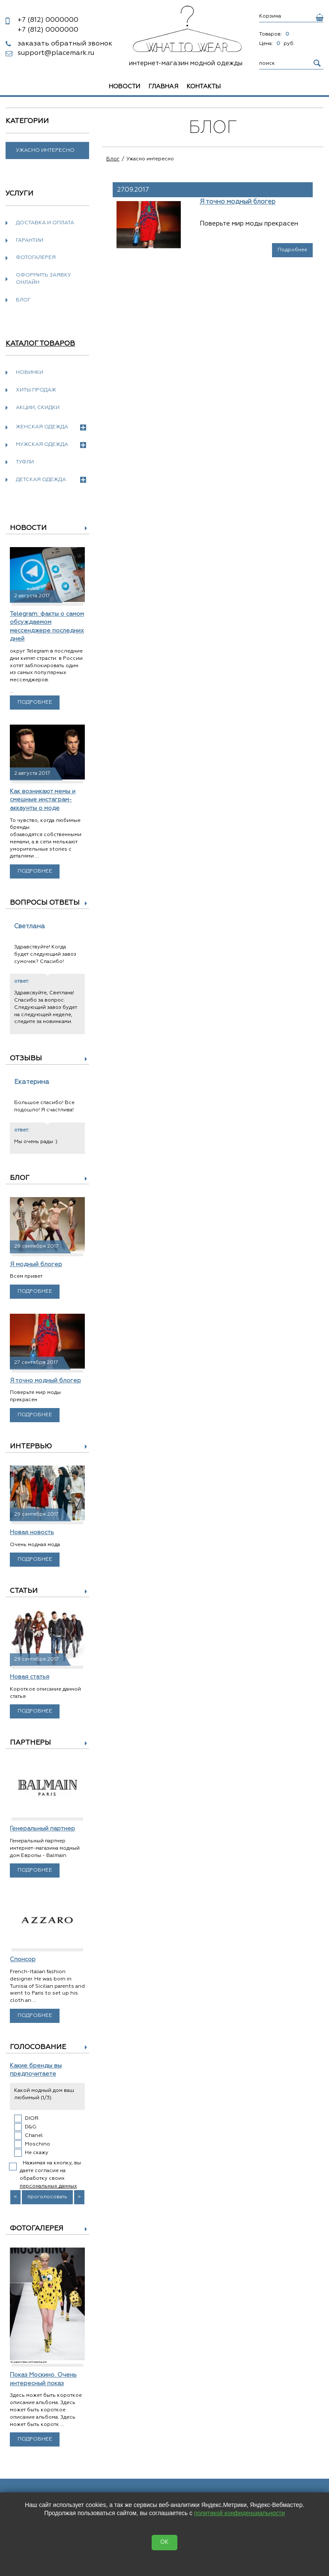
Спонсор (23, 1959)
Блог (23, 300)
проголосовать (47, 2197)
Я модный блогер (36, 1264)
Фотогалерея (36, 257)
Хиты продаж (36, 390)
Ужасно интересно (45, 150)
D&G (30, 2127)
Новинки (29, 372)
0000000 (48, 20)
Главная (163, 87)
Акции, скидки (38, 407)
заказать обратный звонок (65, 43)
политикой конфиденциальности (239, 2513)
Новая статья (29, 1677)
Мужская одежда (51, 445)
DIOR (32, 2118)
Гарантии (29, 240)
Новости (124, 87)
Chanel (34, 2135)
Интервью (31, 1446)
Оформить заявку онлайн (43, 279)
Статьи (24, 1591)
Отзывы (26, 1058)
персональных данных (48, 2186)
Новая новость (32, 1532)
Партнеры (30, 1742)
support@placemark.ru (56, 53)
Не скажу (36, 2152)
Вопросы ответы (45, 903)
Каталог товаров (40, 343)
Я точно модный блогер (45, 1381)
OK (164, 2542)
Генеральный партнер (42, 1829)
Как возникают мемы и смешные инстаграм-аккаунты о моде (42, 799)
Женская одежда (51, 427)
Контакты (204, 87)
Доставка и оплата (45, 223)
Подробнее (35, 702)
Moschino (37, 2144)
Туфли (25, 462)
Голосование (38, 2047)
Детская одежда (51, 480)
